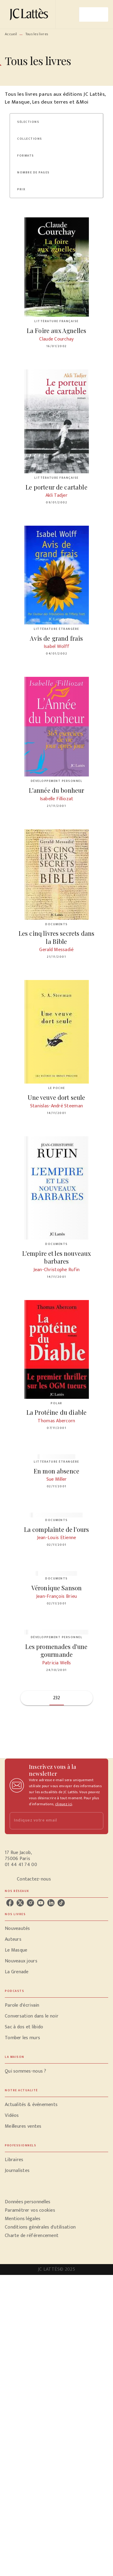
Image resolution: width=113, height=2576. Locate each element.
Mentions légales (22, 2219)
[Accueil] (30, 14)
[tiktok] (61, 1903)
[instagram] (30, 1903)
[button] (32, 122)
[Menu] (93, 14)
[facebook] (10, 1903)
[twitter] (20, 1903)
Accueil (11, 34)
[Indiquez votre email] (49, 1820)
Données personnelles (27, 2202)
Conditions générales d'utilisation (40, 2227)
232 (56, 1698)
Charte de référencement (31, 2236)
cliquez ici (63, 1804)
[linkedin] (51, 1903)
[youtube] (41, 1903)
